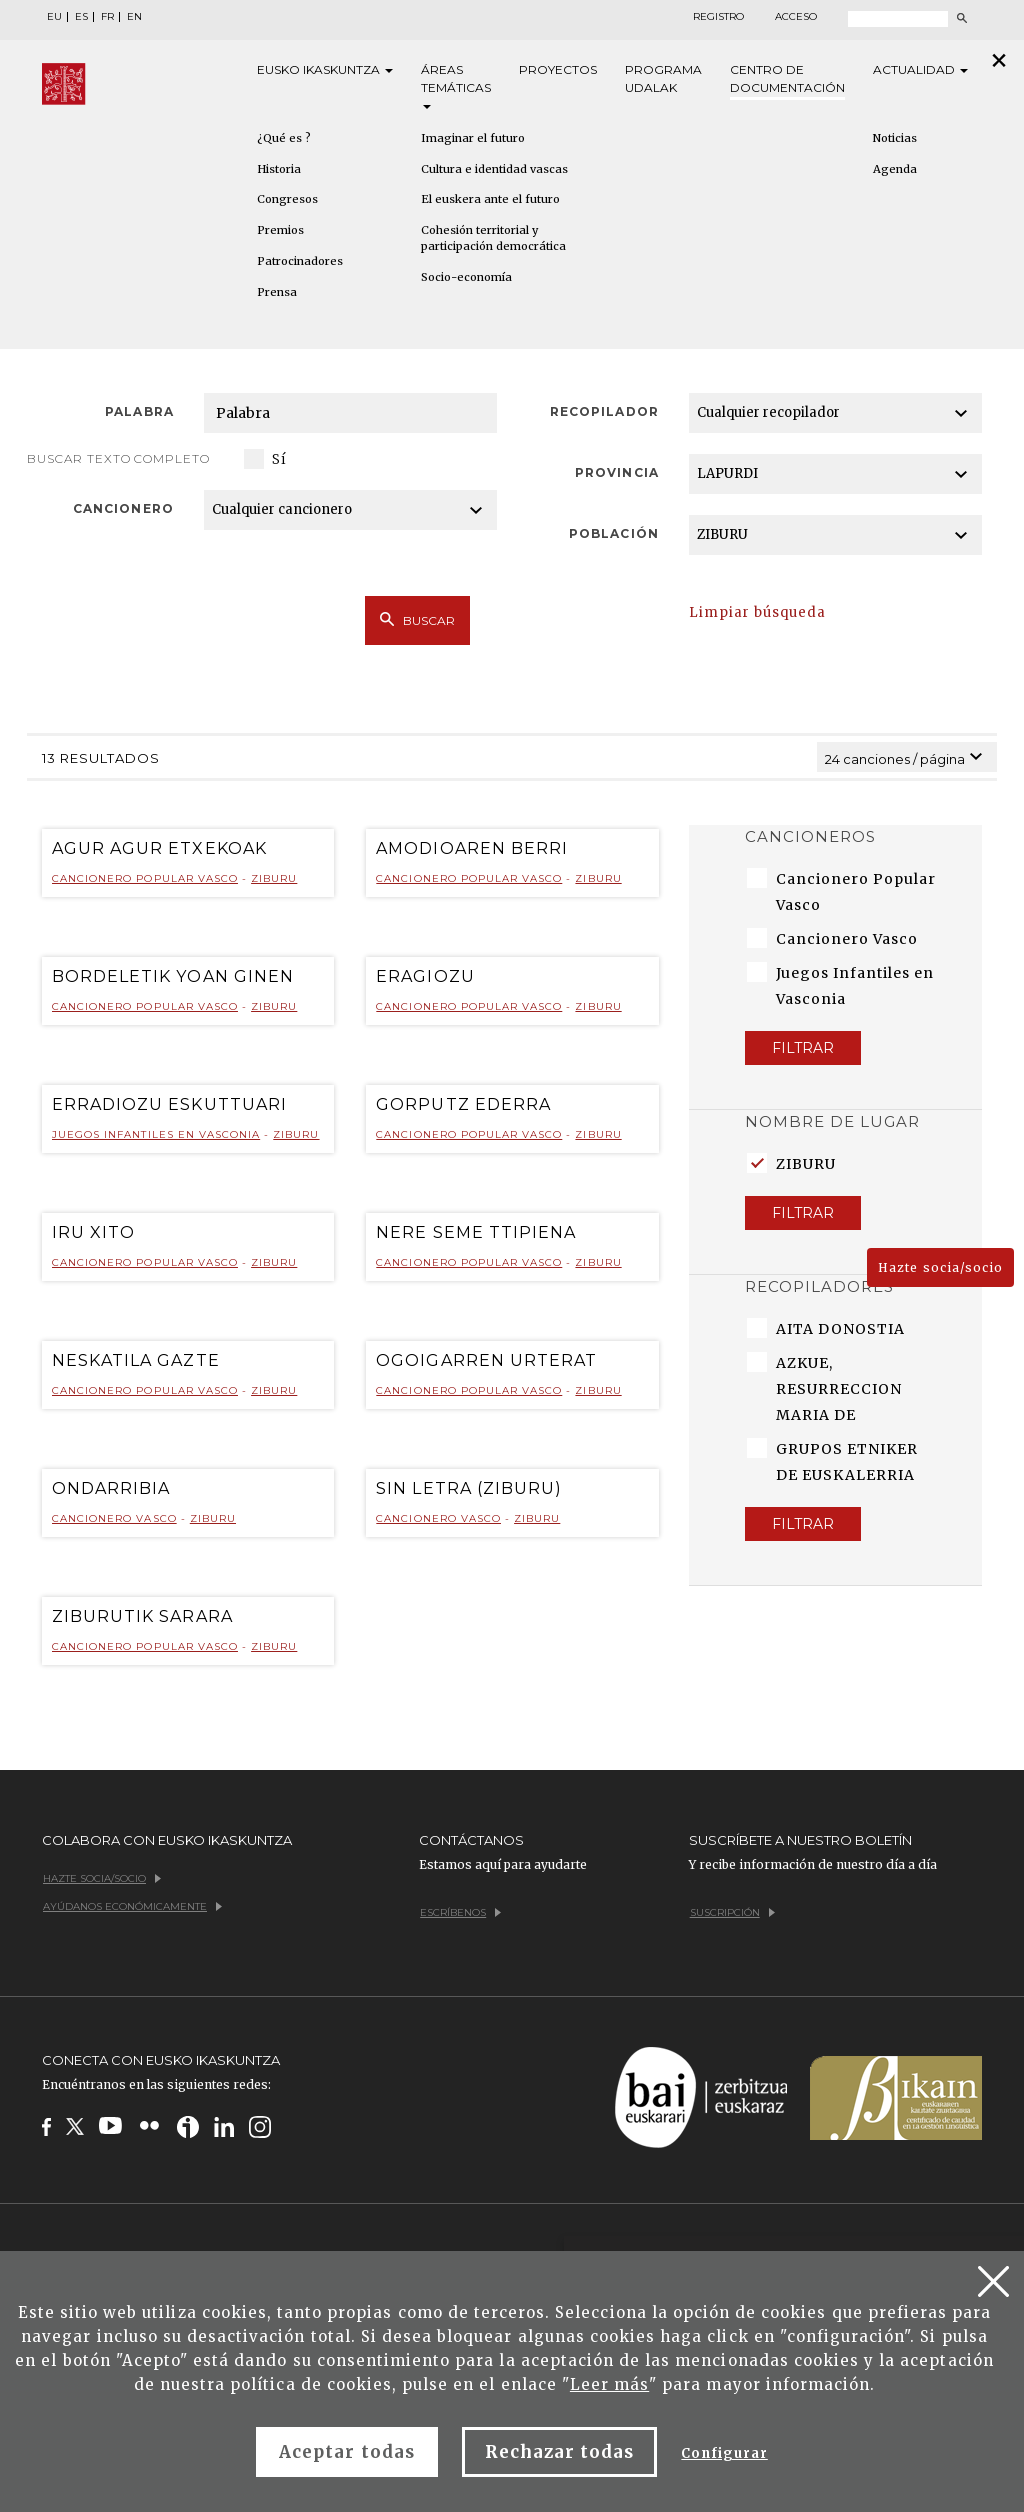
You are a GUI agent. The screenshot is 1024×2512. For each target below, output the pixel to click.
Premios (280, 230)
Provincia (616, 472)
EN (134, 17)
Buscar (417, 620)
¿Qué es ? (284, 138)
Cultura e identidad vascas (494, 169)
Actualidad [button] (920, 69)
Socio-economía (466, 277)
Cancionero (123, 508)
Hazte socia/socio (940, 1267)
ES (81, 17)
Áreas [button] (456, 85)
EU (54, 17)
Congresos (287, 199)
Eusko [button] (325, 70)
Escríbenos (460, 1912)
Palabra (139, 411)
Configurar (724, 2453)
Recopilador (604, 411)
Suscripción (732, 1912)
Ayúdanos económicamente (132, 1906)
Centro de (787, 79)
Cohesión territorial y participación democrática (493, 238)
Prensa (277, 292)
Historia (279, 169)
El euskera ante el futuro (490, 199)
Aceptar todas (347, 2452)
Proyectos (558, 69)
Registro (718, 17)
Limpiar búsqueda (758, 612)
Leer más (609, 2384)
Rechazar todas (560, 2452)
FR (107, 17)
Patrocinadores (300, 261)
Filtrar (803, 1048)
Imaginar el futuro (473, 138)
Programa (663, 79)
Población (613, 533)
